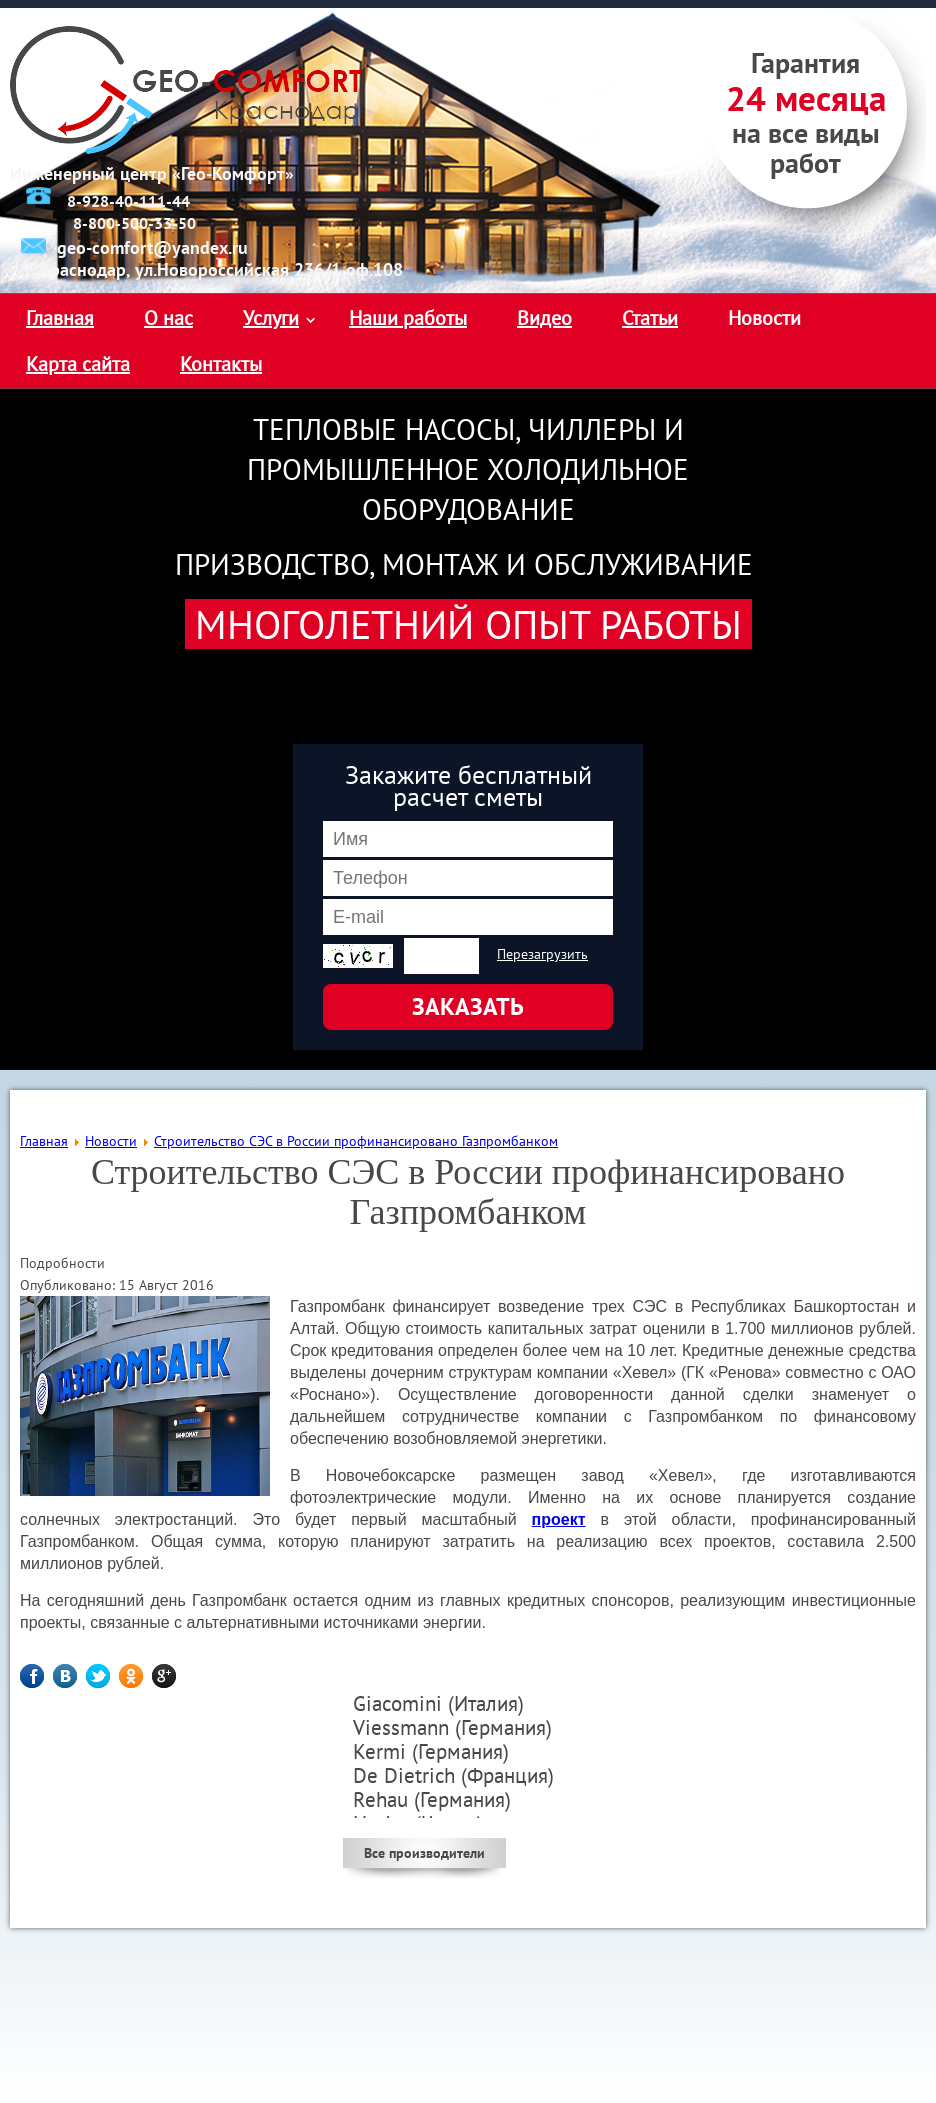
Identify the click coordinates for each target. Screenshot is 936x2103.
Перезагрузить (542, 954)
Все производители (424, 1853)
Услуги (271, 318)
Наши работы (408, 318)
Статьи (650, 318)
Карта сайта (78, 364)
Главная (60, 318)
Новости (764, 318)
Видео (544, 318)
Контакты (221, 364)
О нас (168, 318)
